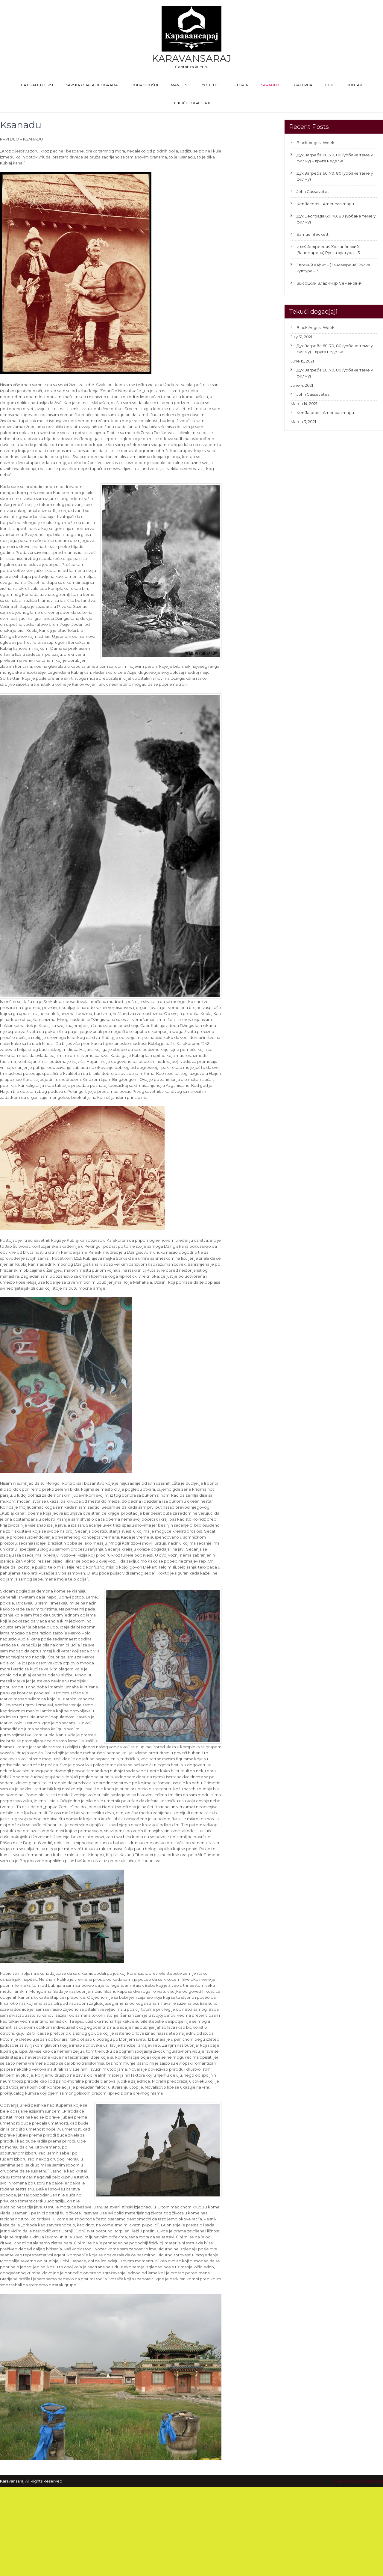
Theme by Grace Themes (359, 2481)
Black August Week (316, 142)
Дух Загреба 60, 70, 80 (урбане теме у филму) (335, 176)
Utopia (241, 85)
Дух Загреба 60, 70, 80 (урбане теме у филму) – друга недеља (335, 157)
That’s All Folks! (36, 85)
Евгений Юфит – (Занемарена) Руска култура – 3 (333, 267)
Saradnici (271, 85)
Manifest (180, 85)
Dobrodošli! (144, 85)
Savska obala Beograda (92, 85)
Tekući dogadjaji (192, 103)
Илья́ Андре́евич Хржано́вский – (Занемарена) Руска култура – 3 (329, 249)
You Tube (211, 85)
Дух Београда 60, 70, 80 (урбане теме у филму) (336, 219)
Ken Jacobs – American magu (325, 203)
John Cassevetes (313, 191)
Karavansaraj (191, 58)
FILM (329, 85)
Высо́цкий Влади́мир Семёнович (329, 283)
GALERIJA (303, 85)
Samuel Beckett (313, 234)
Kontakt (355, 85)
